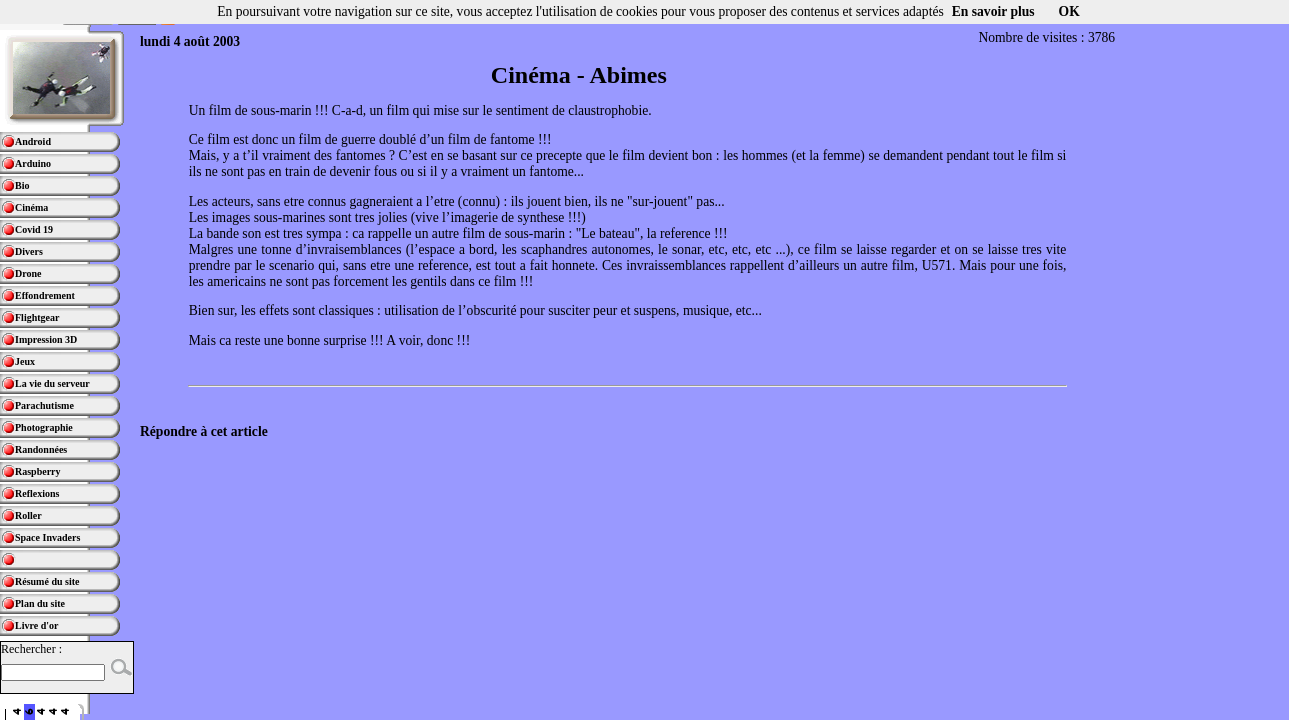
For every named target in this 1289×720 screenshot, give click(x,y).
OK (1069, 11)
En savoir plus (993, 11)
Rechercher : (31, 649)
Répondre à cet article (204, 431)
